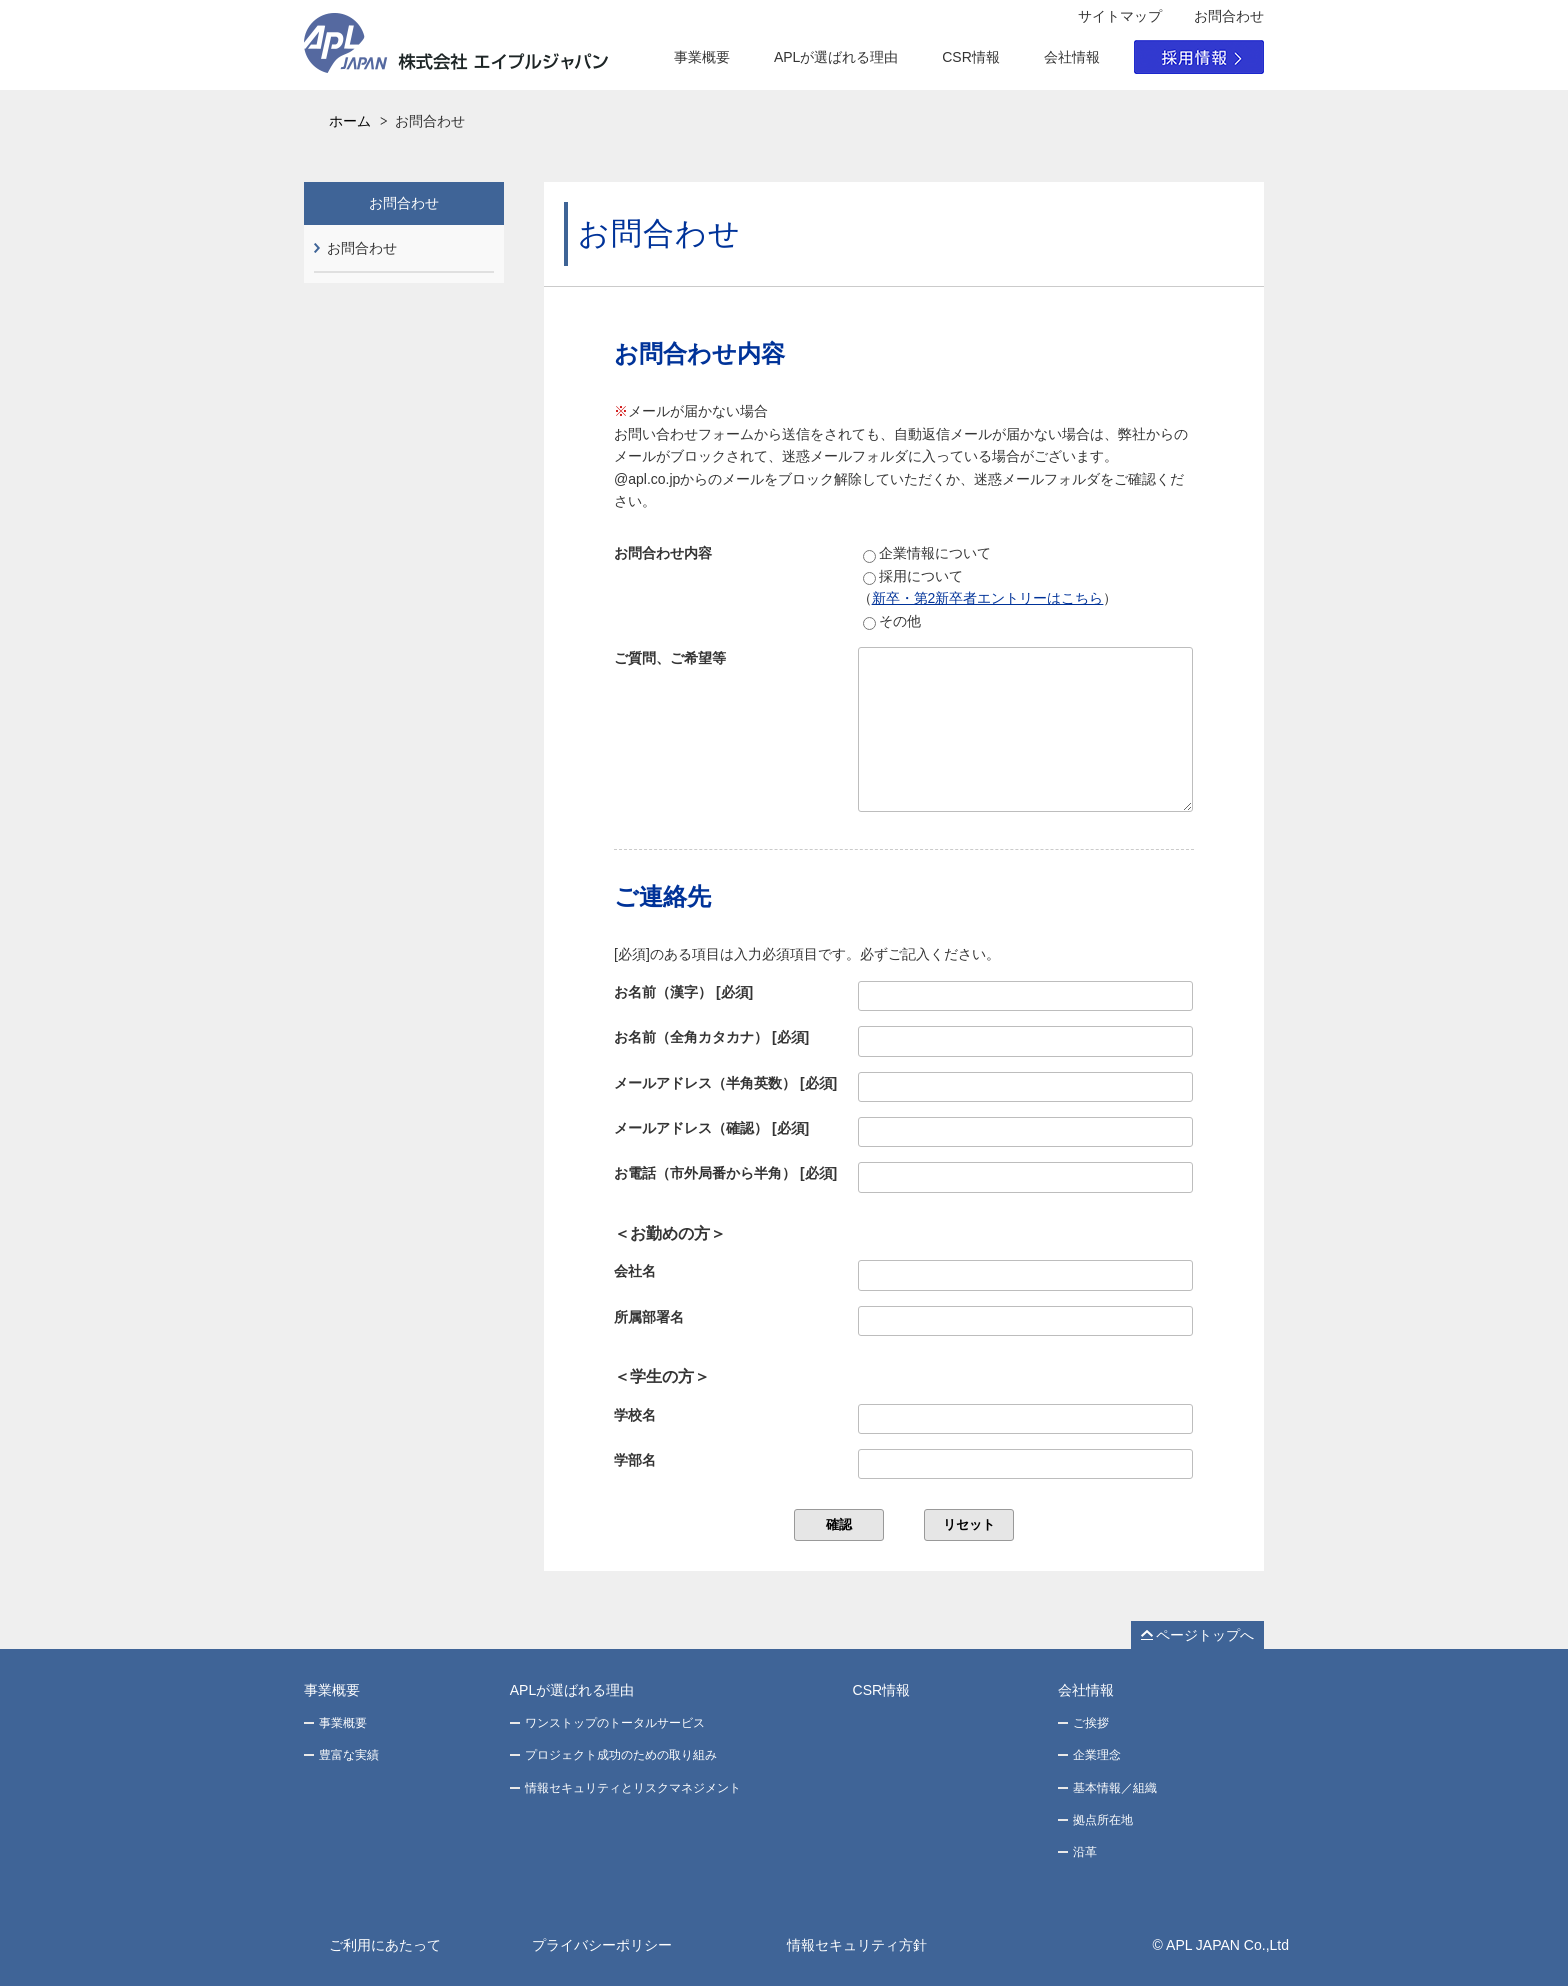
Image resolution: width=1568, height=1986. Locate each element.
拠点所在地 (1103, 1820)
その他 (892, 621)
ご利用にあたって (385, 1945)
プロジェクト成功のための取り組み (621, 1755)
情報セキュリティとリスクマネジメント (633, 1788)
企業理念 (1097, 1755)
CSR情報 (971, 57)
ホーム (350, 121)
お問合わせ (362, 248)
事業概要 (702, 57)
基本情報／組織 (1115, 1788)
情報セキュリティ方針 (857, 1945)
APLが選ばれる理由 (836, 57)
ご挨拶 (1091, 1723)
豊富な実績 (349, 1755)
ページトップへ (1205, 1635)
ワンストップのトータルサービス (615, 1723)
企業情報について (927, 553)
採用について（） (988, 587)
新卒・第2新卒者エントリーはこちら (988, 598)
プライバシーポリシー (602, 1945)
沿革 (1085, 1852)
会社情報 (1072, 57)
